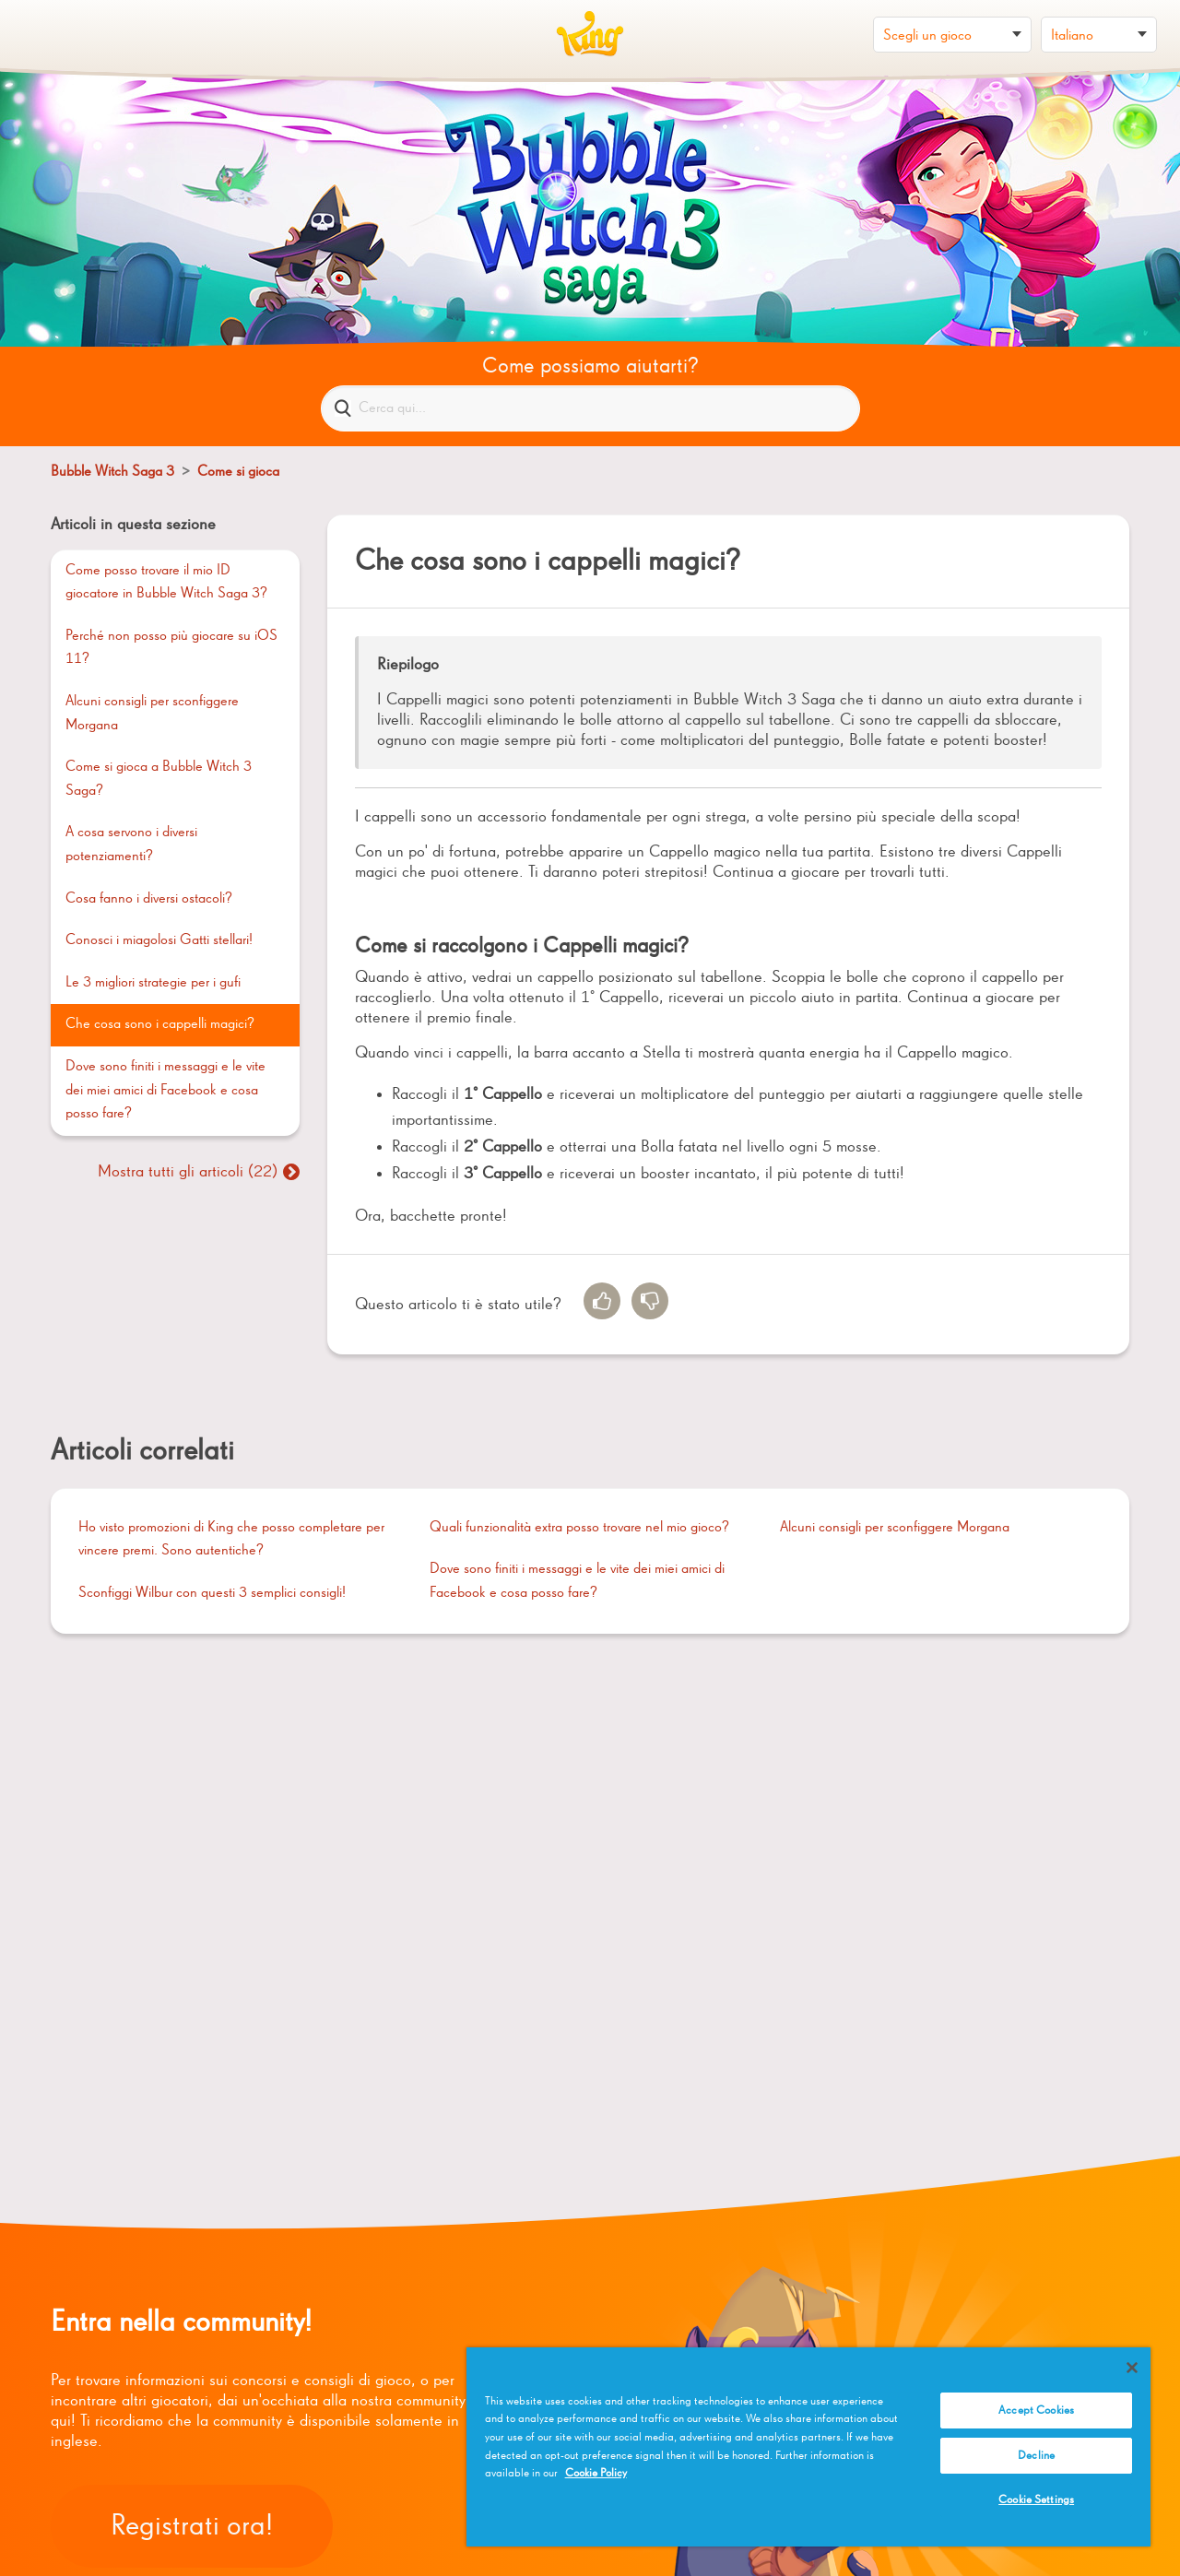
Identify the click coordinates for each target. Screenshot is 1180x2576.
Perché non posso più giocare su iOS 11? (171, 648)
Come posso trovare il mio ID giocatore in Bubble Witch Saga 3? (166, 582)
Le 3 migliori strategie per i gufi (153, 982)
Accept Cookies (1036, 2410)
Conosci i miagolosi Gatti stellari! (159, 940)
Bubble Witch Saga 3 (112, 472)
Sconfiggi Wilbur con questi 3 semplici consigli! (212, 1593)
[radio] (602, 1300)
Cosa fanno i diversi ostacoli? (148, 899)
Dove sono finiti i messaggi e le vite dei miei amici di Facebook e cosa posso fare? (165, 1090)
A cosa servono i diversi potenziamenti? (131, 844)
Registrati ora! (192, 2526)
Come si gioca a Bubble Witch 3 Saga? (158, 779)
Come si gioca (238, 472)
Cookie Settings (1036, 2500)
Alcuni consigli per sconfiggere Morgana (152, 713)
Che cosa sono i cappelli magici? (159, 1024)
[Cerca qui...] (590, 408)
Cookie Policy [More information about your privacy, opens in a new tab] (596, 2473)
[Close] (1132, 2367)
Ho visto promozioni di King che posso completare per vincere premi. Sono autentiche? (231, 1539)
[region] (808, 2446)
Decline (1036, 2456)
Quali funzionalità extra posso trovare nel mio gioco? (579, 1527)
